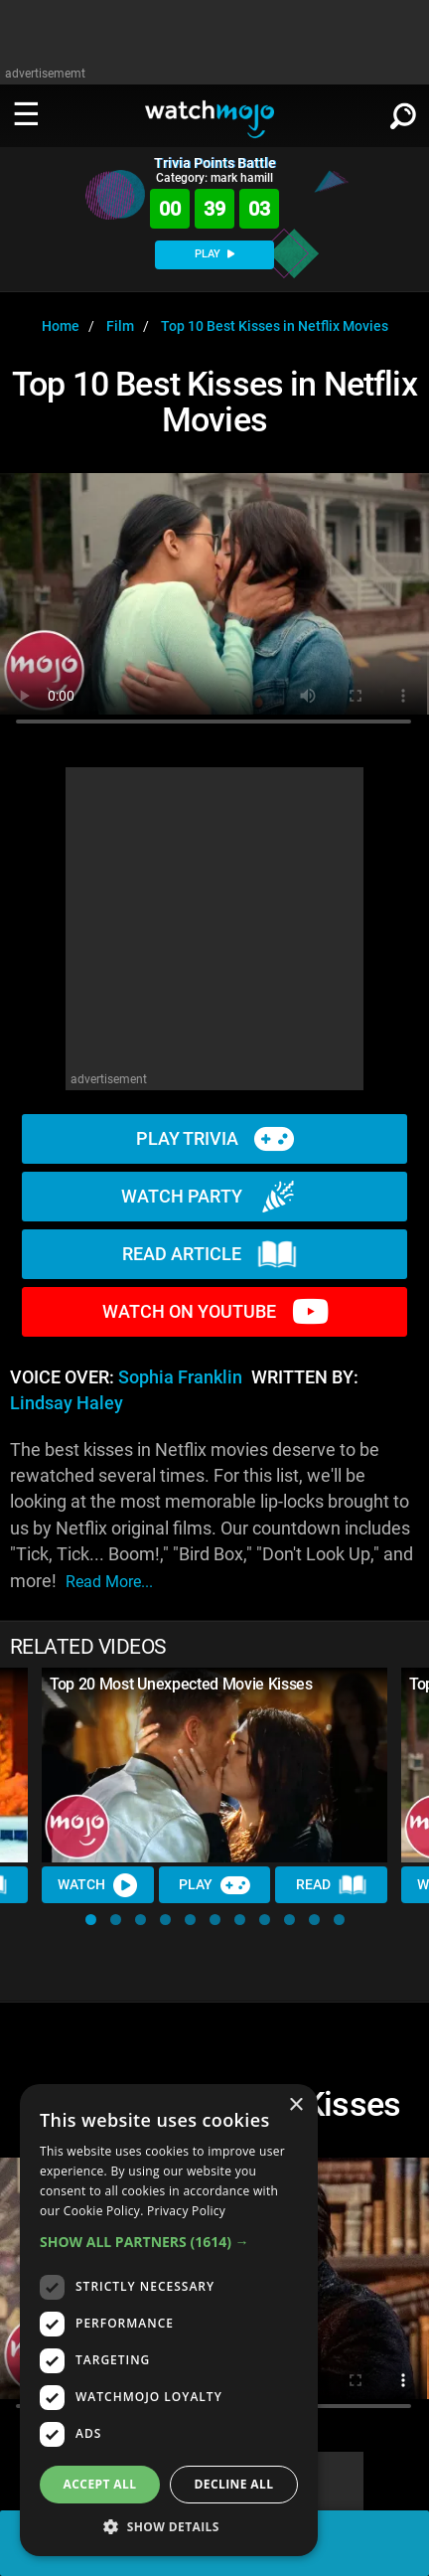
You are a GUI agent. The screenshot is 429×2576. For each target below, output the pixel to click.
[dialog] (169, 2320)
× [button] (295, 2105)
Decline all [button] (234, 2484)
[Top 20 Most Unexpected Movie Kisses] (214, 1765)
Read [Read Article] (331, 1885)
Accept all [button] (100, 2484)
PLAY (214, 253)
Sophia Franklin (180, 1377)
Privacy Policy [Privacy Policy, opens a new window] (186, 2210)
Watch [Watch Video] (97, 1885)
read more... (109, 1581)
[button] (90, 1919)
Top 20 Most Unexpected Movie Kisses (181, 1684)
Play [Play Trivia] (214, 1885)
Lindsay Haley (66, 1403)
